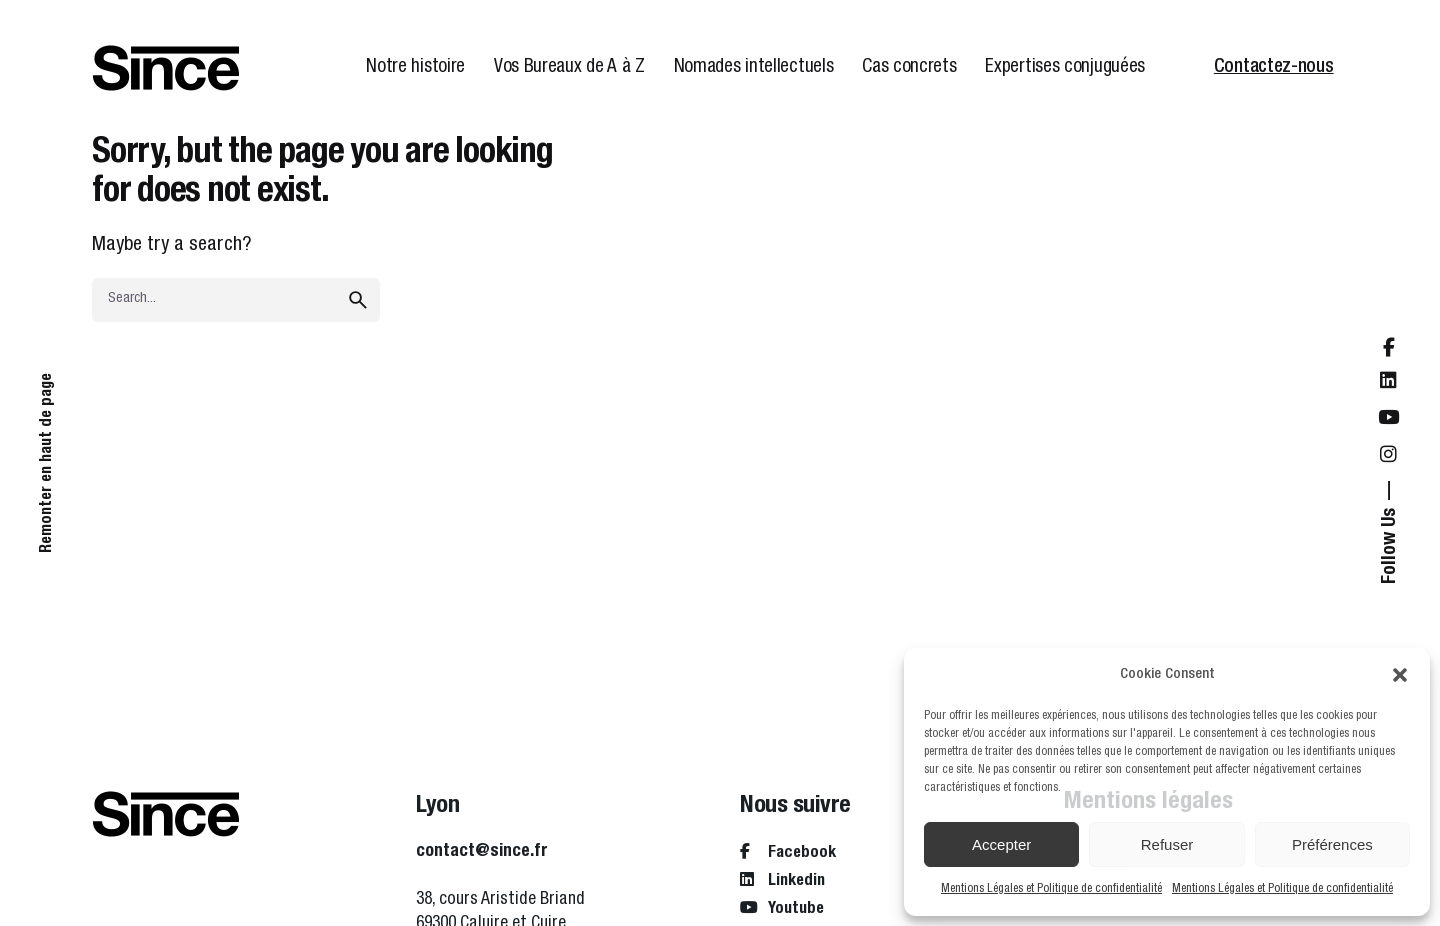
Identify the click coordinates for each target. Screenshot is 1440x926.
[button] (1400, 675)
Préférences (1332, 844)
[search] (358, 300)
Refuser (1167, 844)
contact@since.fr (482, 852)
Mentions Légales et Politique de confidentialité (1051, 889)
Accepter (1001, 844)
